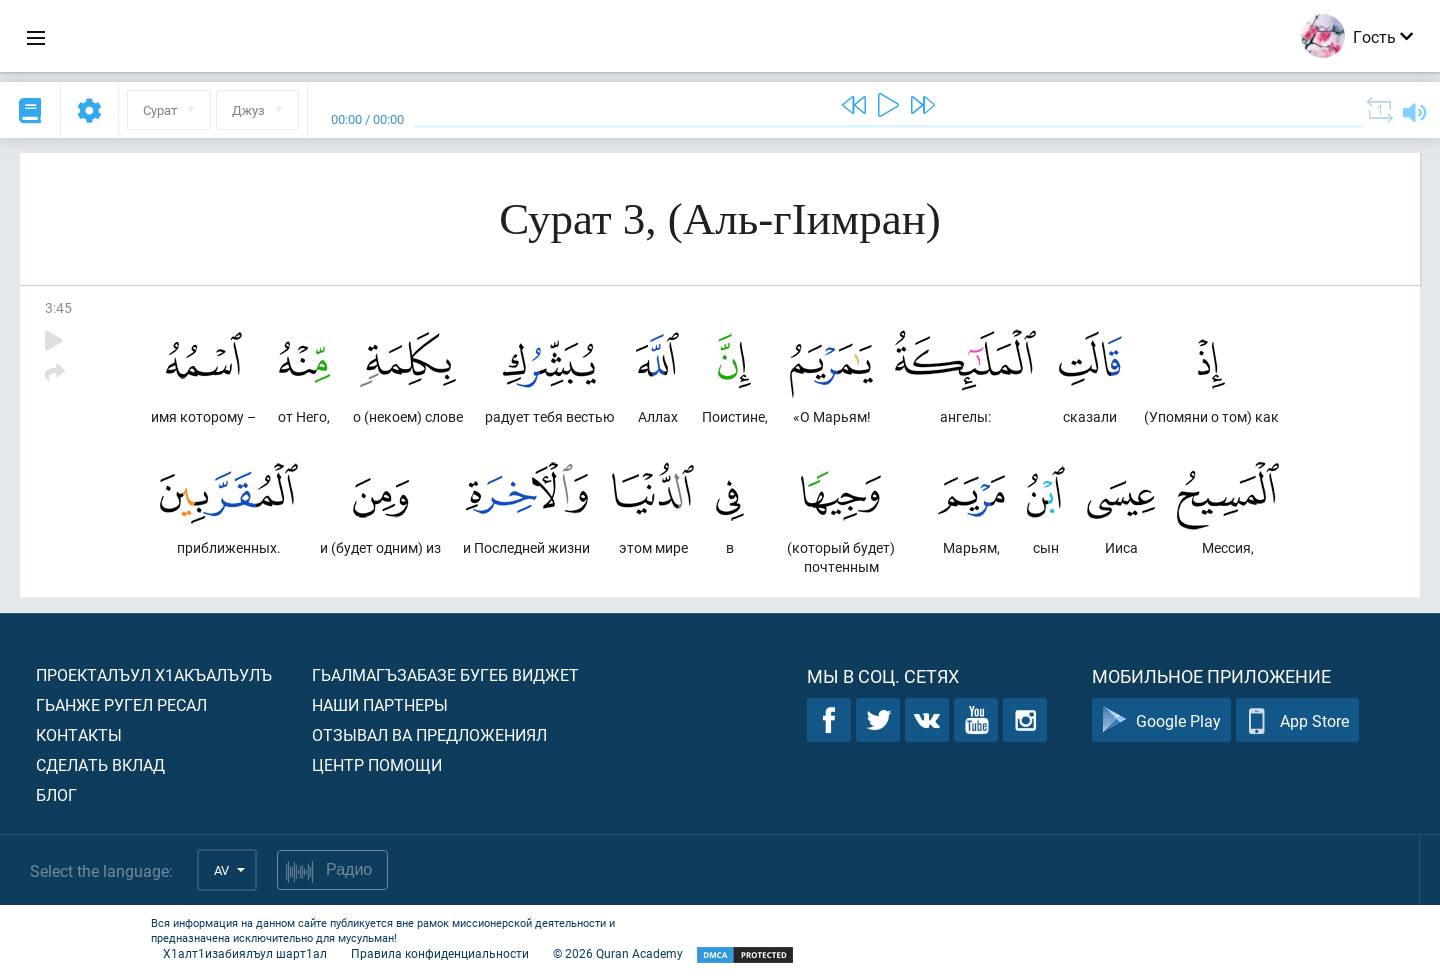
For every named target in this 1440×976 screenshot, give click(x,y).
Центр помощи (377, 764)
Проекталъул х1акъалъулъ (154, 674)
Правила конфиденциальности (440, 953)
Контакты (79, 734)
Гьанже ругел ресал (121, 704)
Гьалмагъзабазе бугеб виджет (445, 674)
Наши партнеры (380, 704)
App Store (1297, 720)
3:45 (58, 307)
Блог (56, 794)
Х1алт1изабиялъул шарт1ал (245, 953)
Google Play (1161, 720)
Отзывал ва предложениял (429, 734)
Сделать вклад (100, 764)
